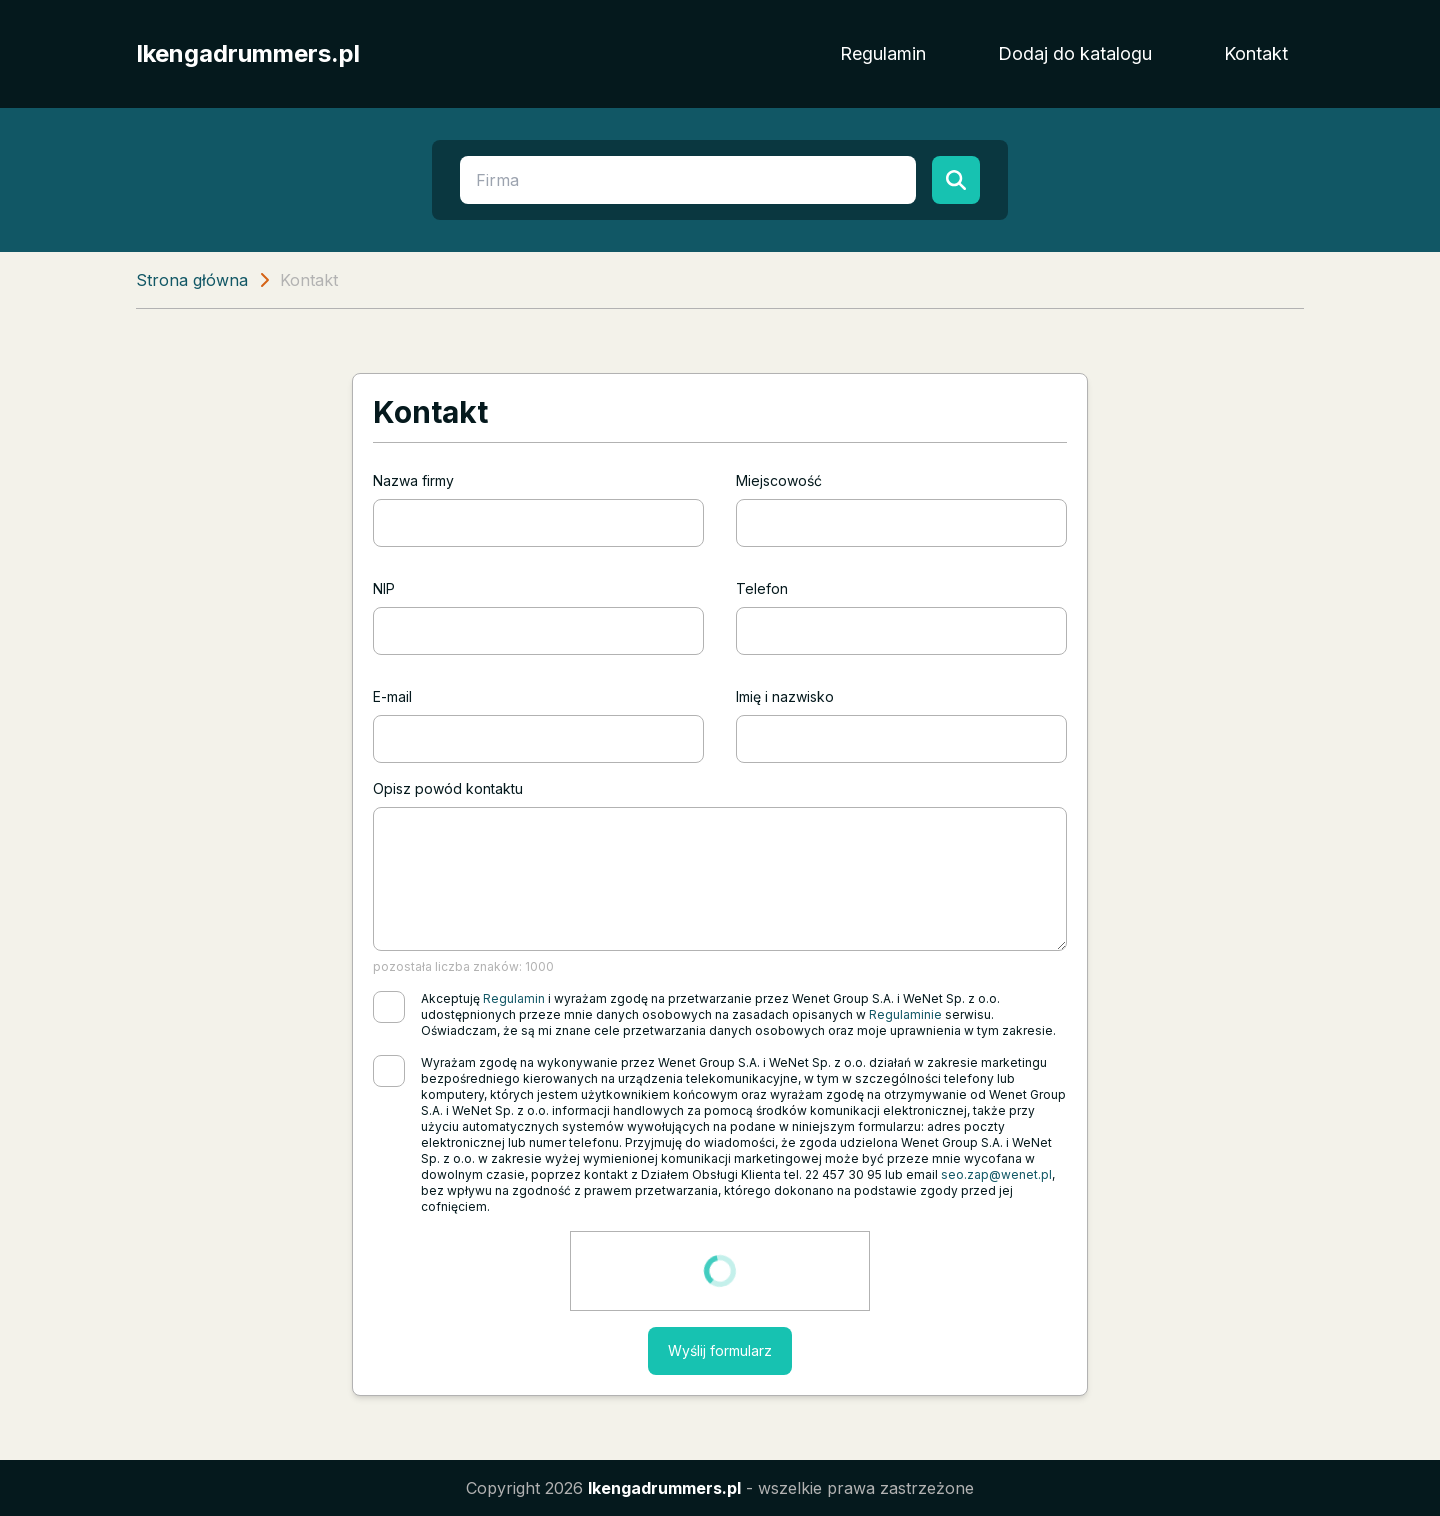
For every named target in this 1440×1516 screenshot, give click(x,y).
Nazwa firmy (413, 480)
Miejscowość (779, 480)
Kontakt (1256, 53)
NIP (384, 588)
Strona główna (192, 280)
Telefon (762, 588)
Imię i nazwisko (785, 696)
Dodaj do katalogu (1075, 53)
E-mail (392, 696)
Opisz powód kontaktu (448, 788)
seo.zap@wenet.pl (996, 1174)
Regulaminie (905, 1014)
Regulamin (883, 53)
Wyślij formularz (720, 1350)
